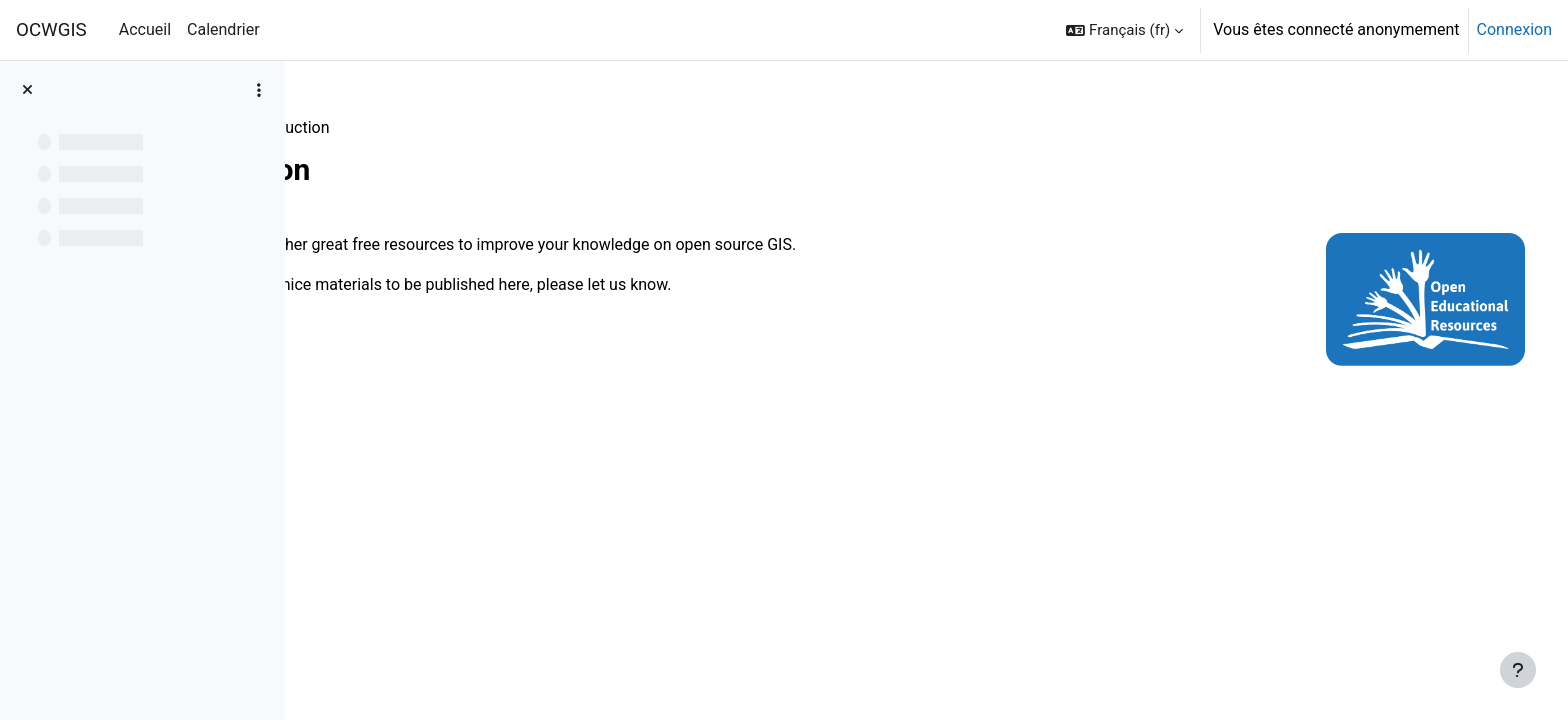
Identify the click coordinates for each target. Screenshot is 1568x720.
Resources (361, 127)
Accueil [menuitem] (145, 29)
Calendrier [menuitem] (223, 29)
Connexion (1514, 29)
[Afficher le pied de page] (1518, 670)
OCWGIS (51, 30)
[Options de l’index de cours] (259, 90)
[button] (1124, 30)
